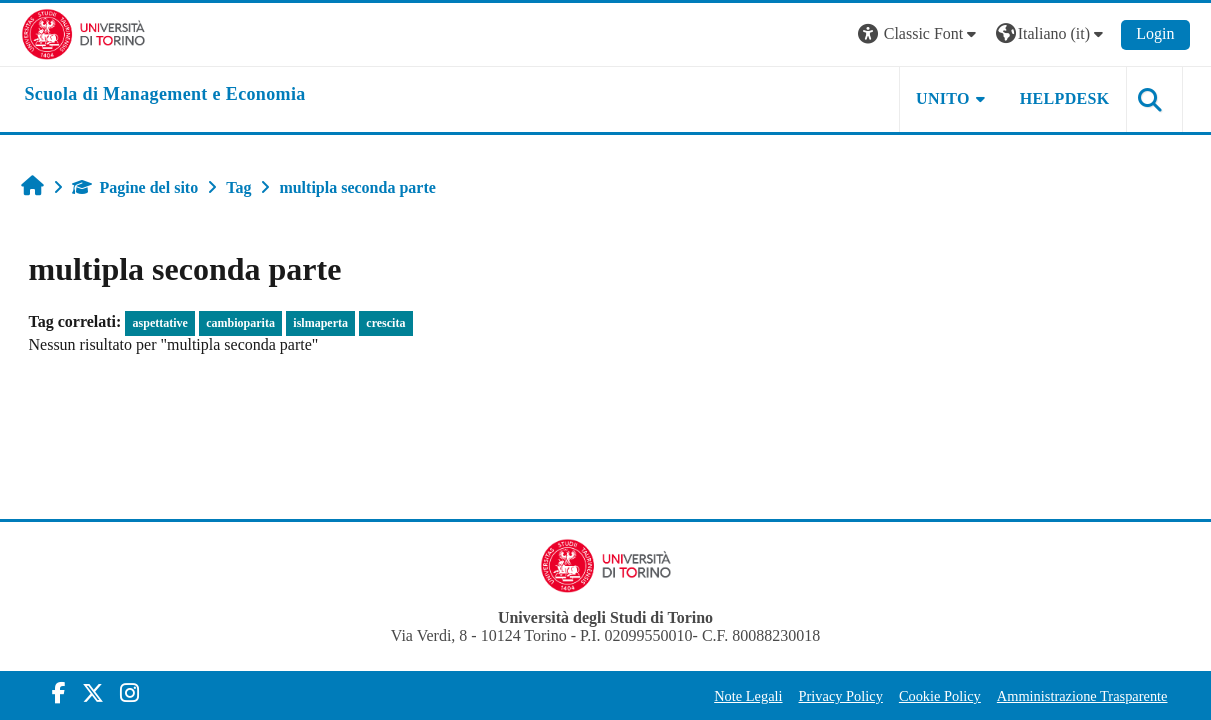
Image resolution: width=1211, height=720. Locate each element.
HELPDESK (1065, 98)
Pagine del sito (135, 187)
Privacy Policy (841, 696)
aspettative (160, 323)
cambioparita (240, 323)
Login (1155, 33)
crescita (385, 323)
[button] (920, 34)
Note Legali (748, 696)
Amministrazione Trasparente (1082, 696)
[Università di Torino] (83, 32)
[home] (165, 95)
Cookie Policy (940, 696)
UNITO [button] (943, 98)
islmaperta (320, 323)
